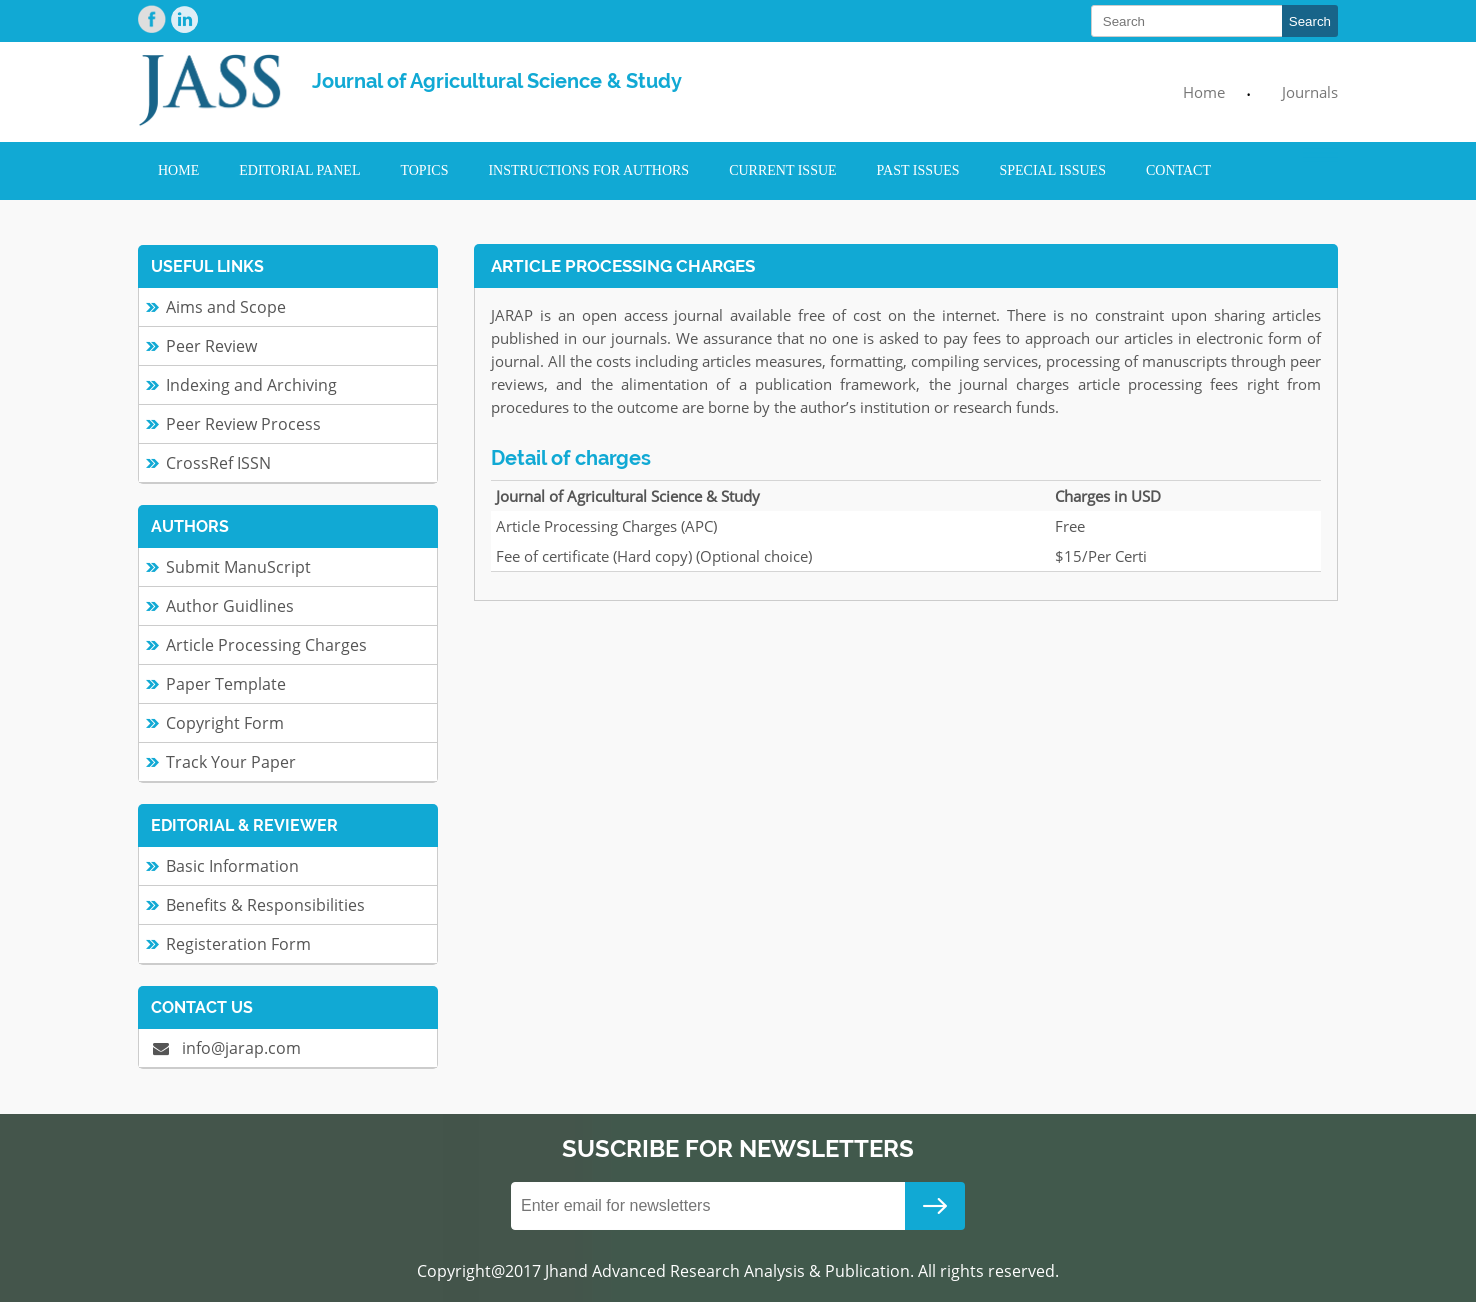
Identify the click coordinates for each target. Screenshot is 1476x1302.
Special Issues (1053, 170)
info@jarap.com (227, 1048)
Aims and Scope (226, 307)
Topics (424, 170)
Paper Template (226, 684)
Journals (1310, 92)
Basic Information (232, 866)
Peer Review (211, 346)
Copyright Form (225, 723)
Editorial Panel (299, 170)
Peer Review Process (243, 424)
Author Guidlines (230, 606)
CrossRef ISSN (218, 463)
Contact (1178, 170)
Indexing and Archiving (251, 385)
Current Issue (782, 170)
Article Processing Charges (266, 645)
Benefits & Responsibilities (265, 905)
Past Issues (918, 170)
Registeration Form (238, 944)
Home (1204, 92)
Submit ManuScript (238, 567)
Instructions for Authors (588, 170)
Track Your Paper (231, 762)
